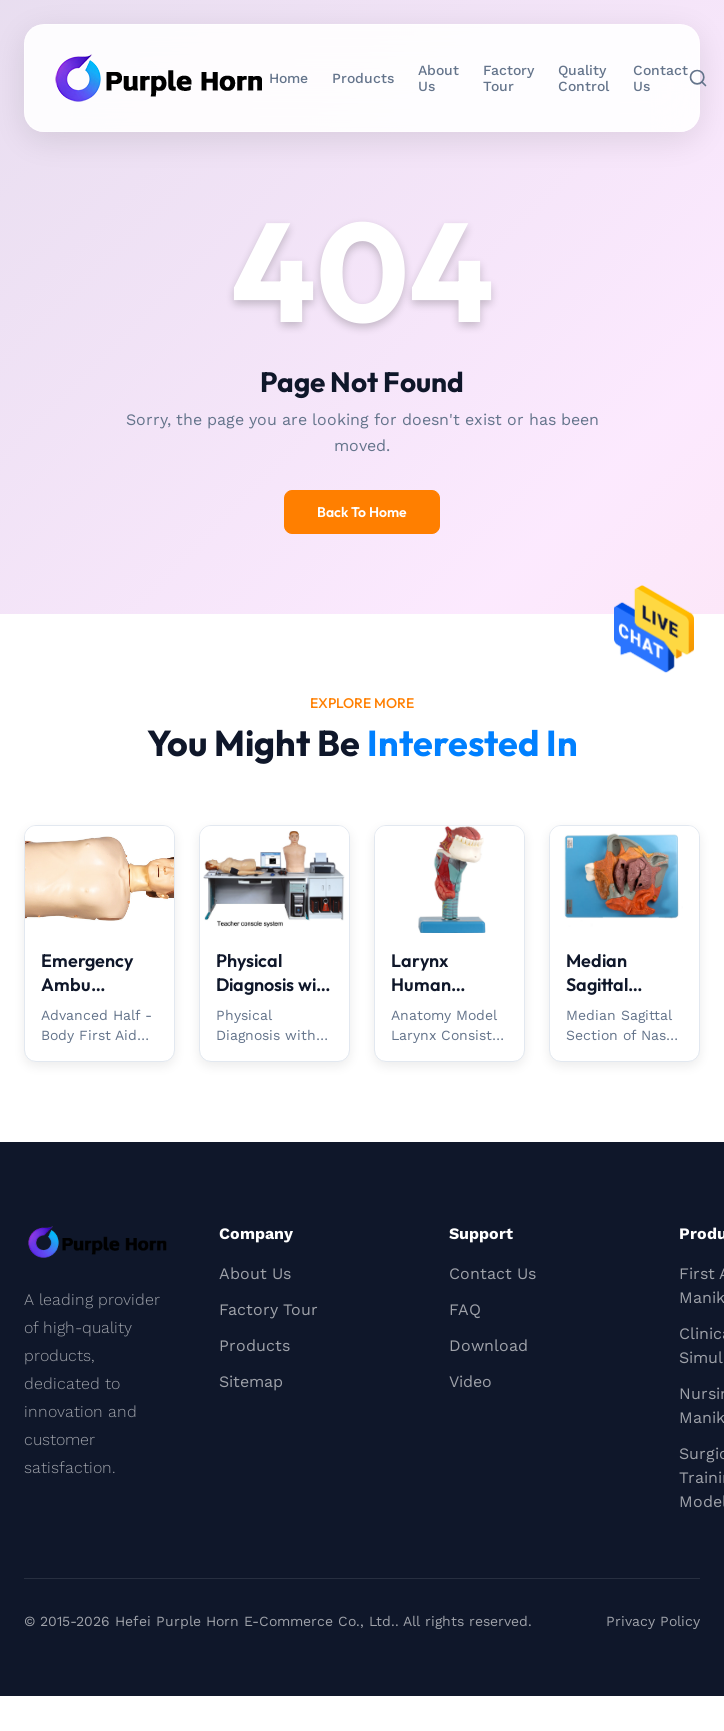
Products (363, 78)
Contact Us (660, 78)
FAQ (465, 1309)
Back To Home (362, 512)
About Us (438, 78)
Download (488, 1345)
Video (470, 1381)
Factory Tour (508, 78)
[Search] (698, 78)
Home (288, 78)
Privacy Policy (653, 1621)
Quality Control (583, 78)
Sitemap (251, 1381)
